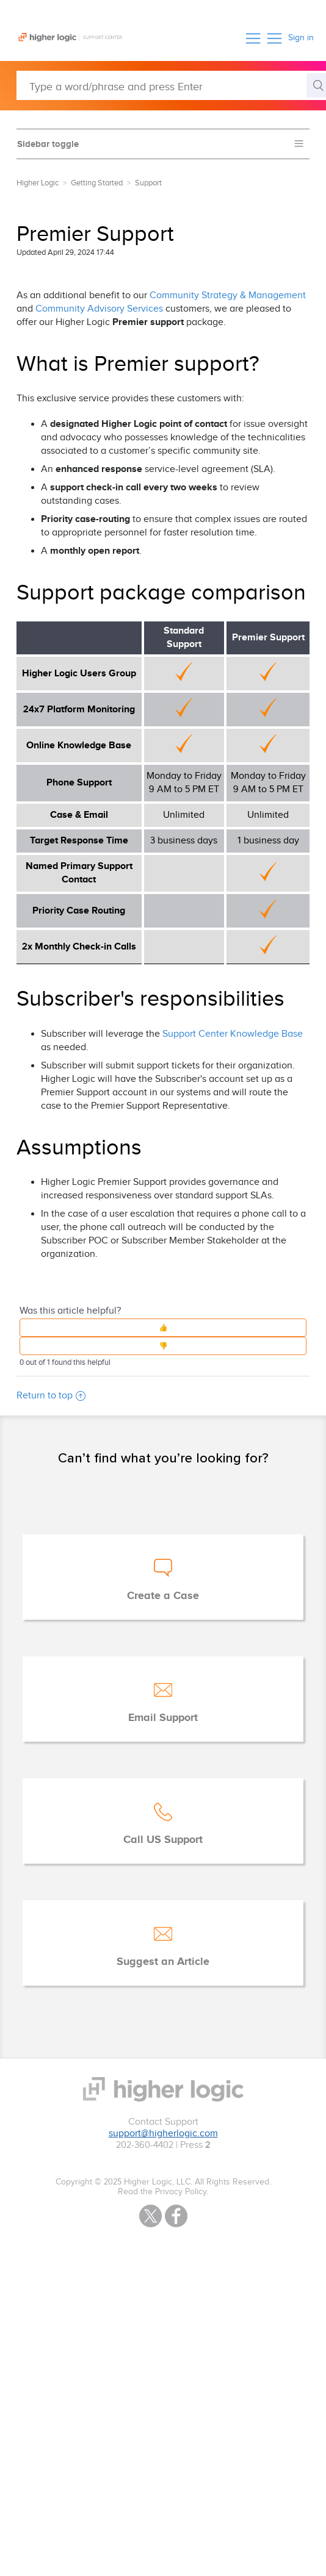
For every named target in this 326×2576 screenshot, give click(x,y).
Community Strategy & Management (228, 295)
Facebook (176, 2216)
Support (148, 183)
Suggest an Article (163, 1962)
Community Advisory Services (99, 309)
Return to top (50, 1395)
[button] (253, 38)
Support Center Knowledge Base (232, 1034)
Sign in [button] (301, 38)
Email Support (163, 1718)
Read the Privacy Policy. (163, 2192)
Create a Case (163, 1596)
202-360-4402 (144, 2145)
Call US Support (163, 1840)
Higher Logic (37, 183)
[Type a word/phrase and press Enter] (171, 85)
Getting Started (97, 183)
